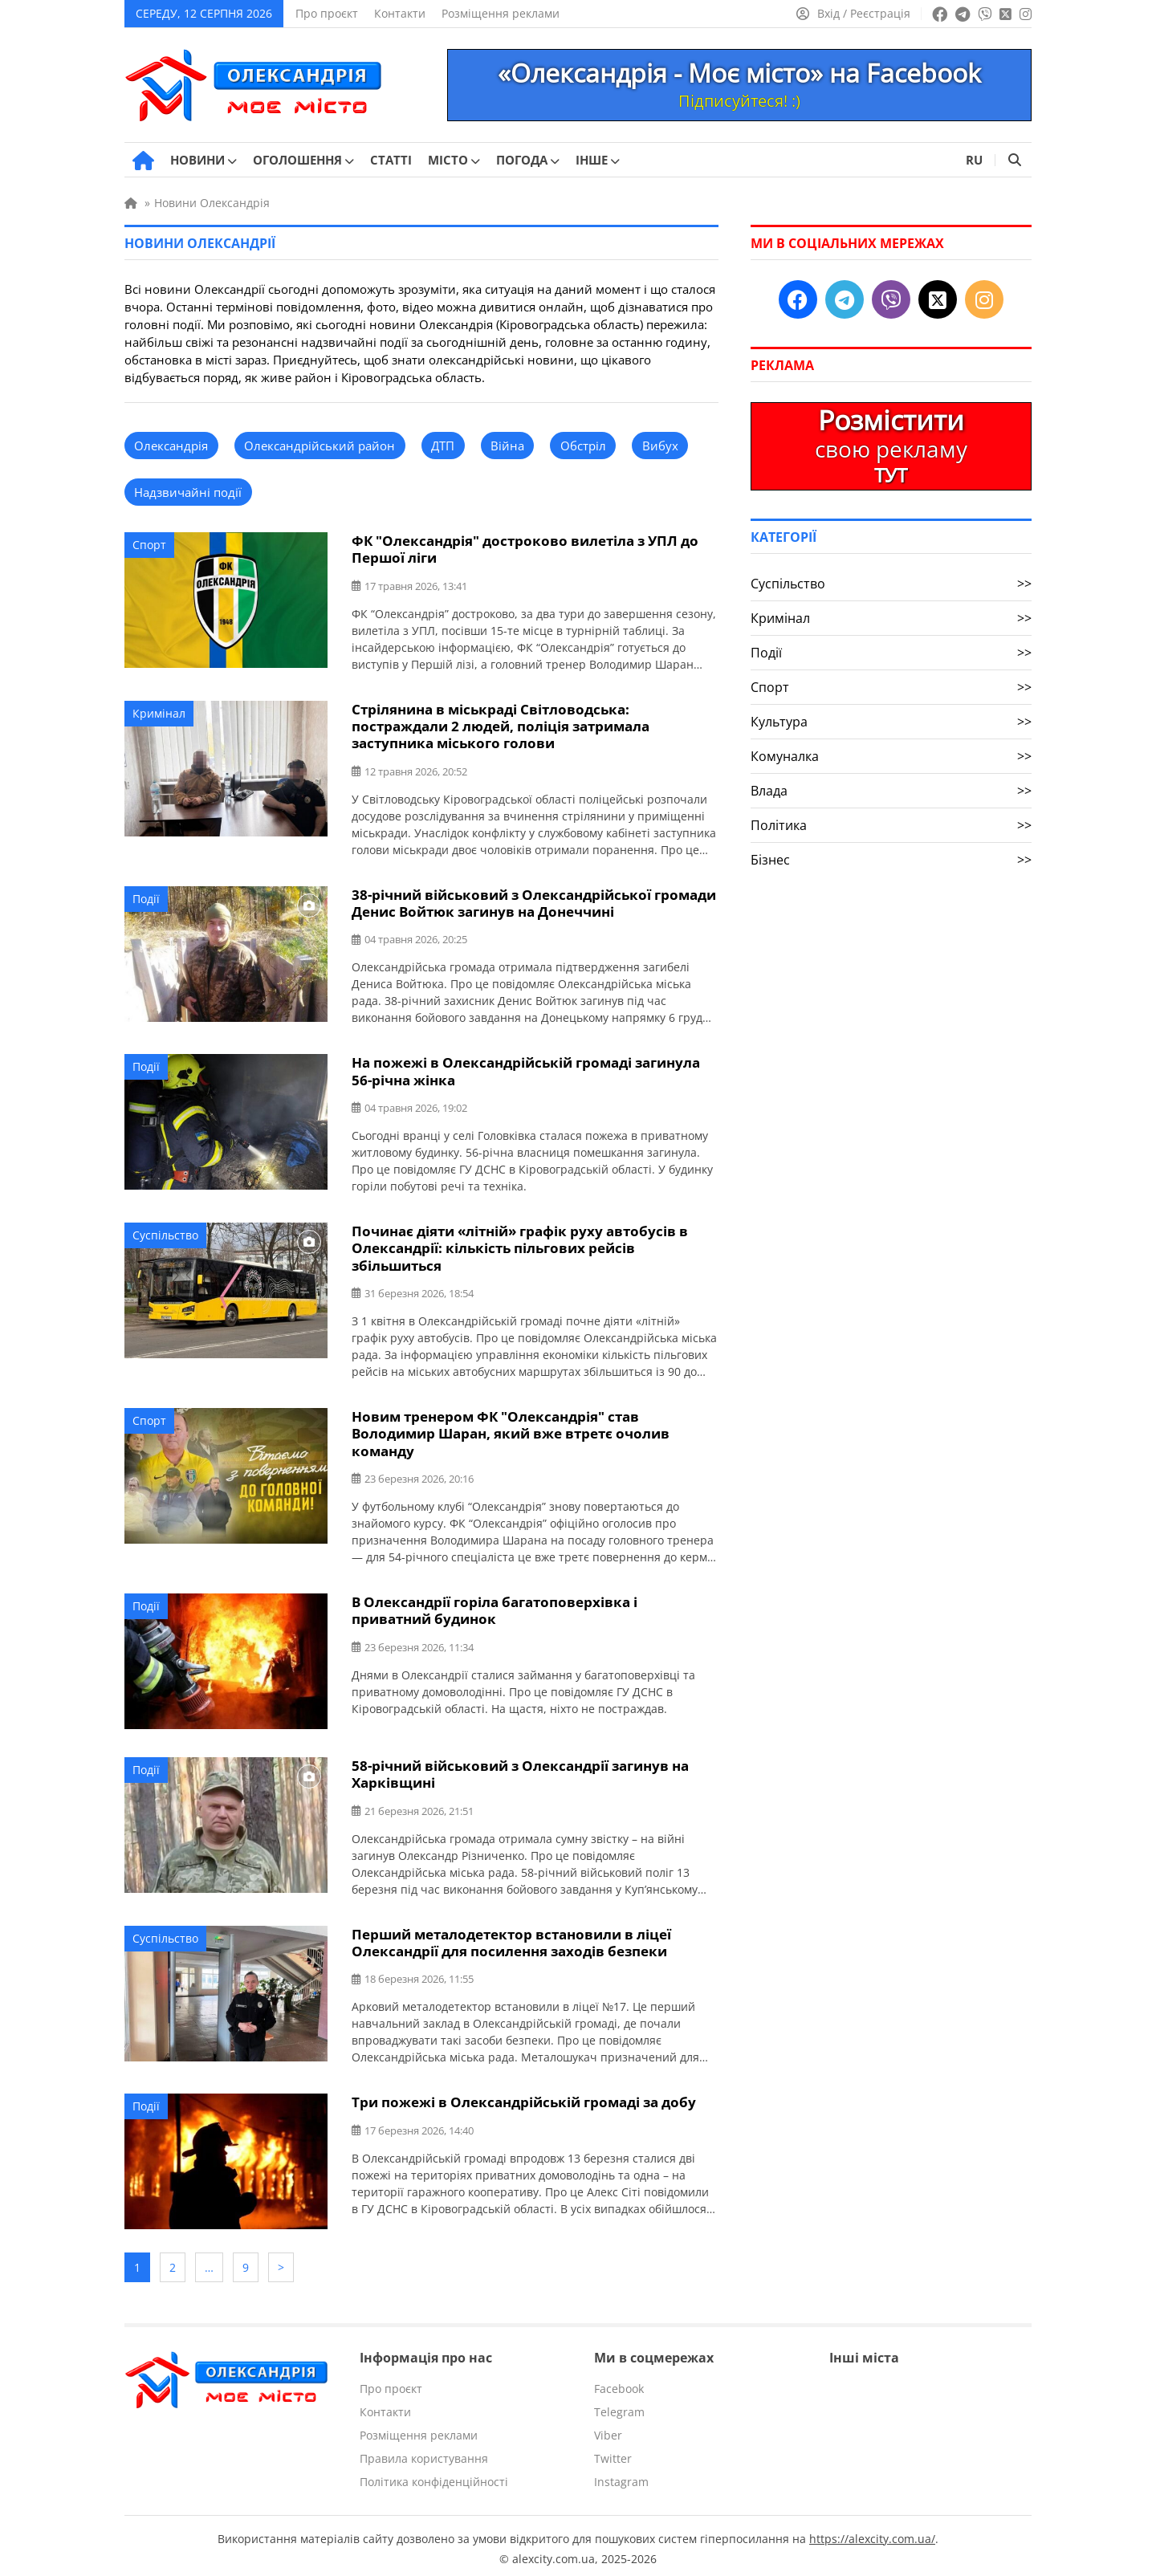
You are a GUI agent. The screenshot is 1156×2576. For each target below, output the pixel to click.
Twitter (613, 2452)
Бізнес (891, 859)
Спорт (149, 544)
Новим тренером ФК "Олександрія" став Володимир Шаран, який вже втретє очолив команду (511, 1430)
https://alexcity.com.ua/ (872, 2532)
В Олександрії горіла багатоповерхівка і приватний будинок (494, 1606)
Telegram (619, 2405)
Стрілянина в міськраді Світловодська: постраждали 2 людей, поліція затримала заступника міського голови (500, 725)
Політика (891, 825)
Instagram (621, 2475)
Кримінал (158, 712)
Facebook (619, 2382)
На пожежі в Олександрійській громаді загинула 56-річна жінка (526, 1069)
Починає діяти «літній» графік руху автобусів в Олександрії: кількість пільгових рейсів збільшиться (520, 1245)
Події (146, 897)
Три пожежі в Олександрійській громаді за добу (524, 2097)
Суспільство (165, 1232)
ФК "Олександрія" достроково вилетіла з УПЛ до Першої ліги (525, 549)
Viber (608, 2428)
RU (974, 160)
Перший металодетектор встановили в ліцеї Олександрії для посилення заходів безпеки (511, 1937)
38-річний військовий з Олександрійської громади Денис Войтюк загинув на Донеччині (534, 901)
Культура (891, 721)
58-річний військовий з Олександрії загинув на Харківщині (520, 1770)
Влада (891, 790)
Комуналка (891, 756)
